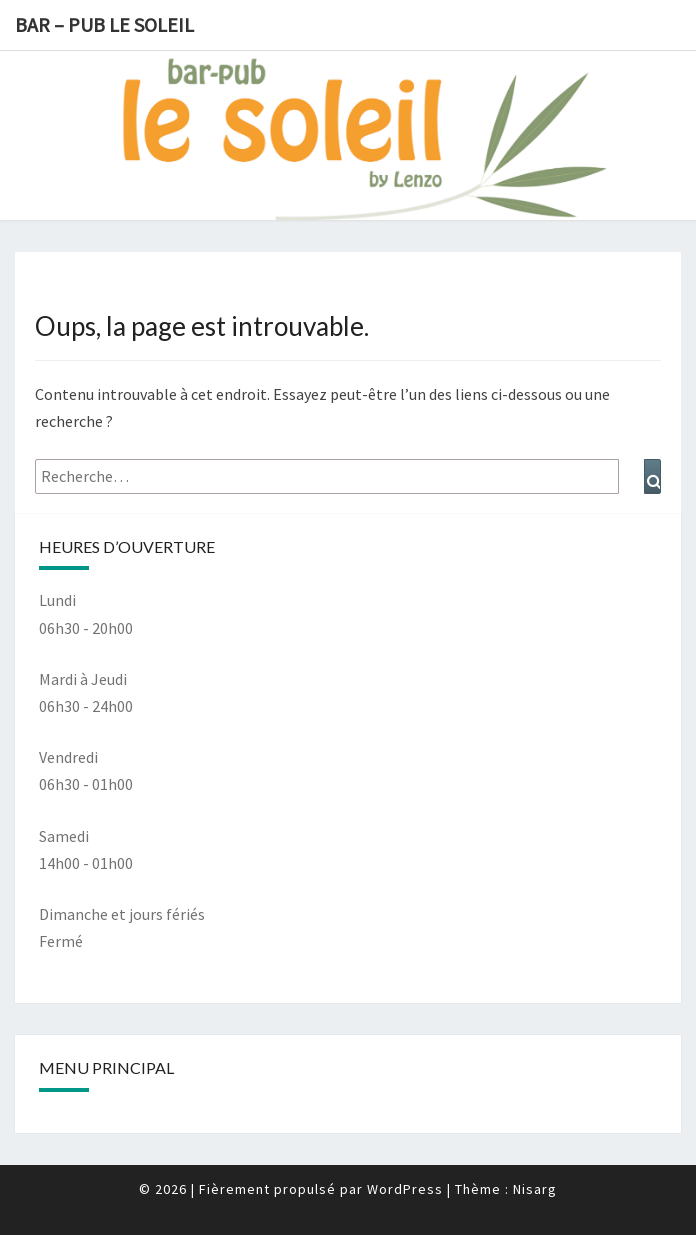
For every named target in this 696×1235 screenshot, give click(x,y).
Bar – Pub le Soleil (104, 24)
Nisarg (535, 1189)
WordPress (405, 1189)
